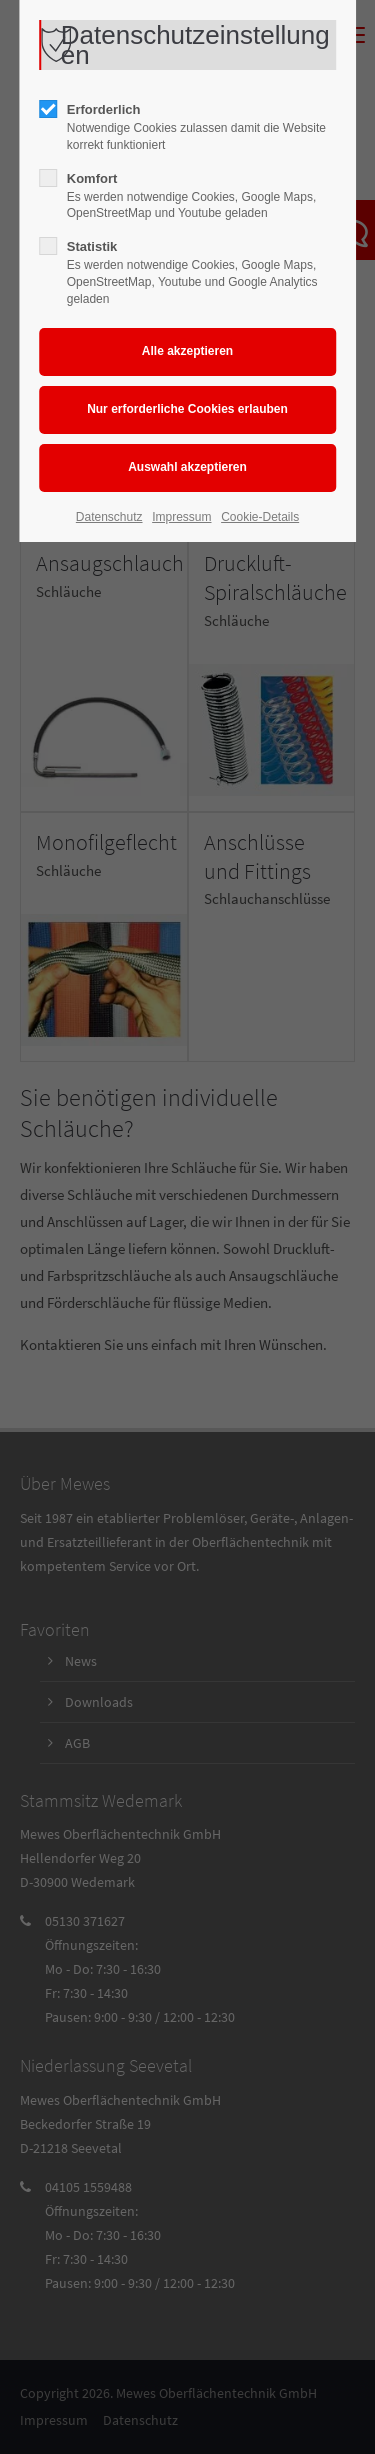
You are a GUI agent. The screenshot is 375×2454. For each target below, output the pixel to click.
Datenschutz (109, 517)
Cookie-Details (260, 517)
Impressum (181, 517)
